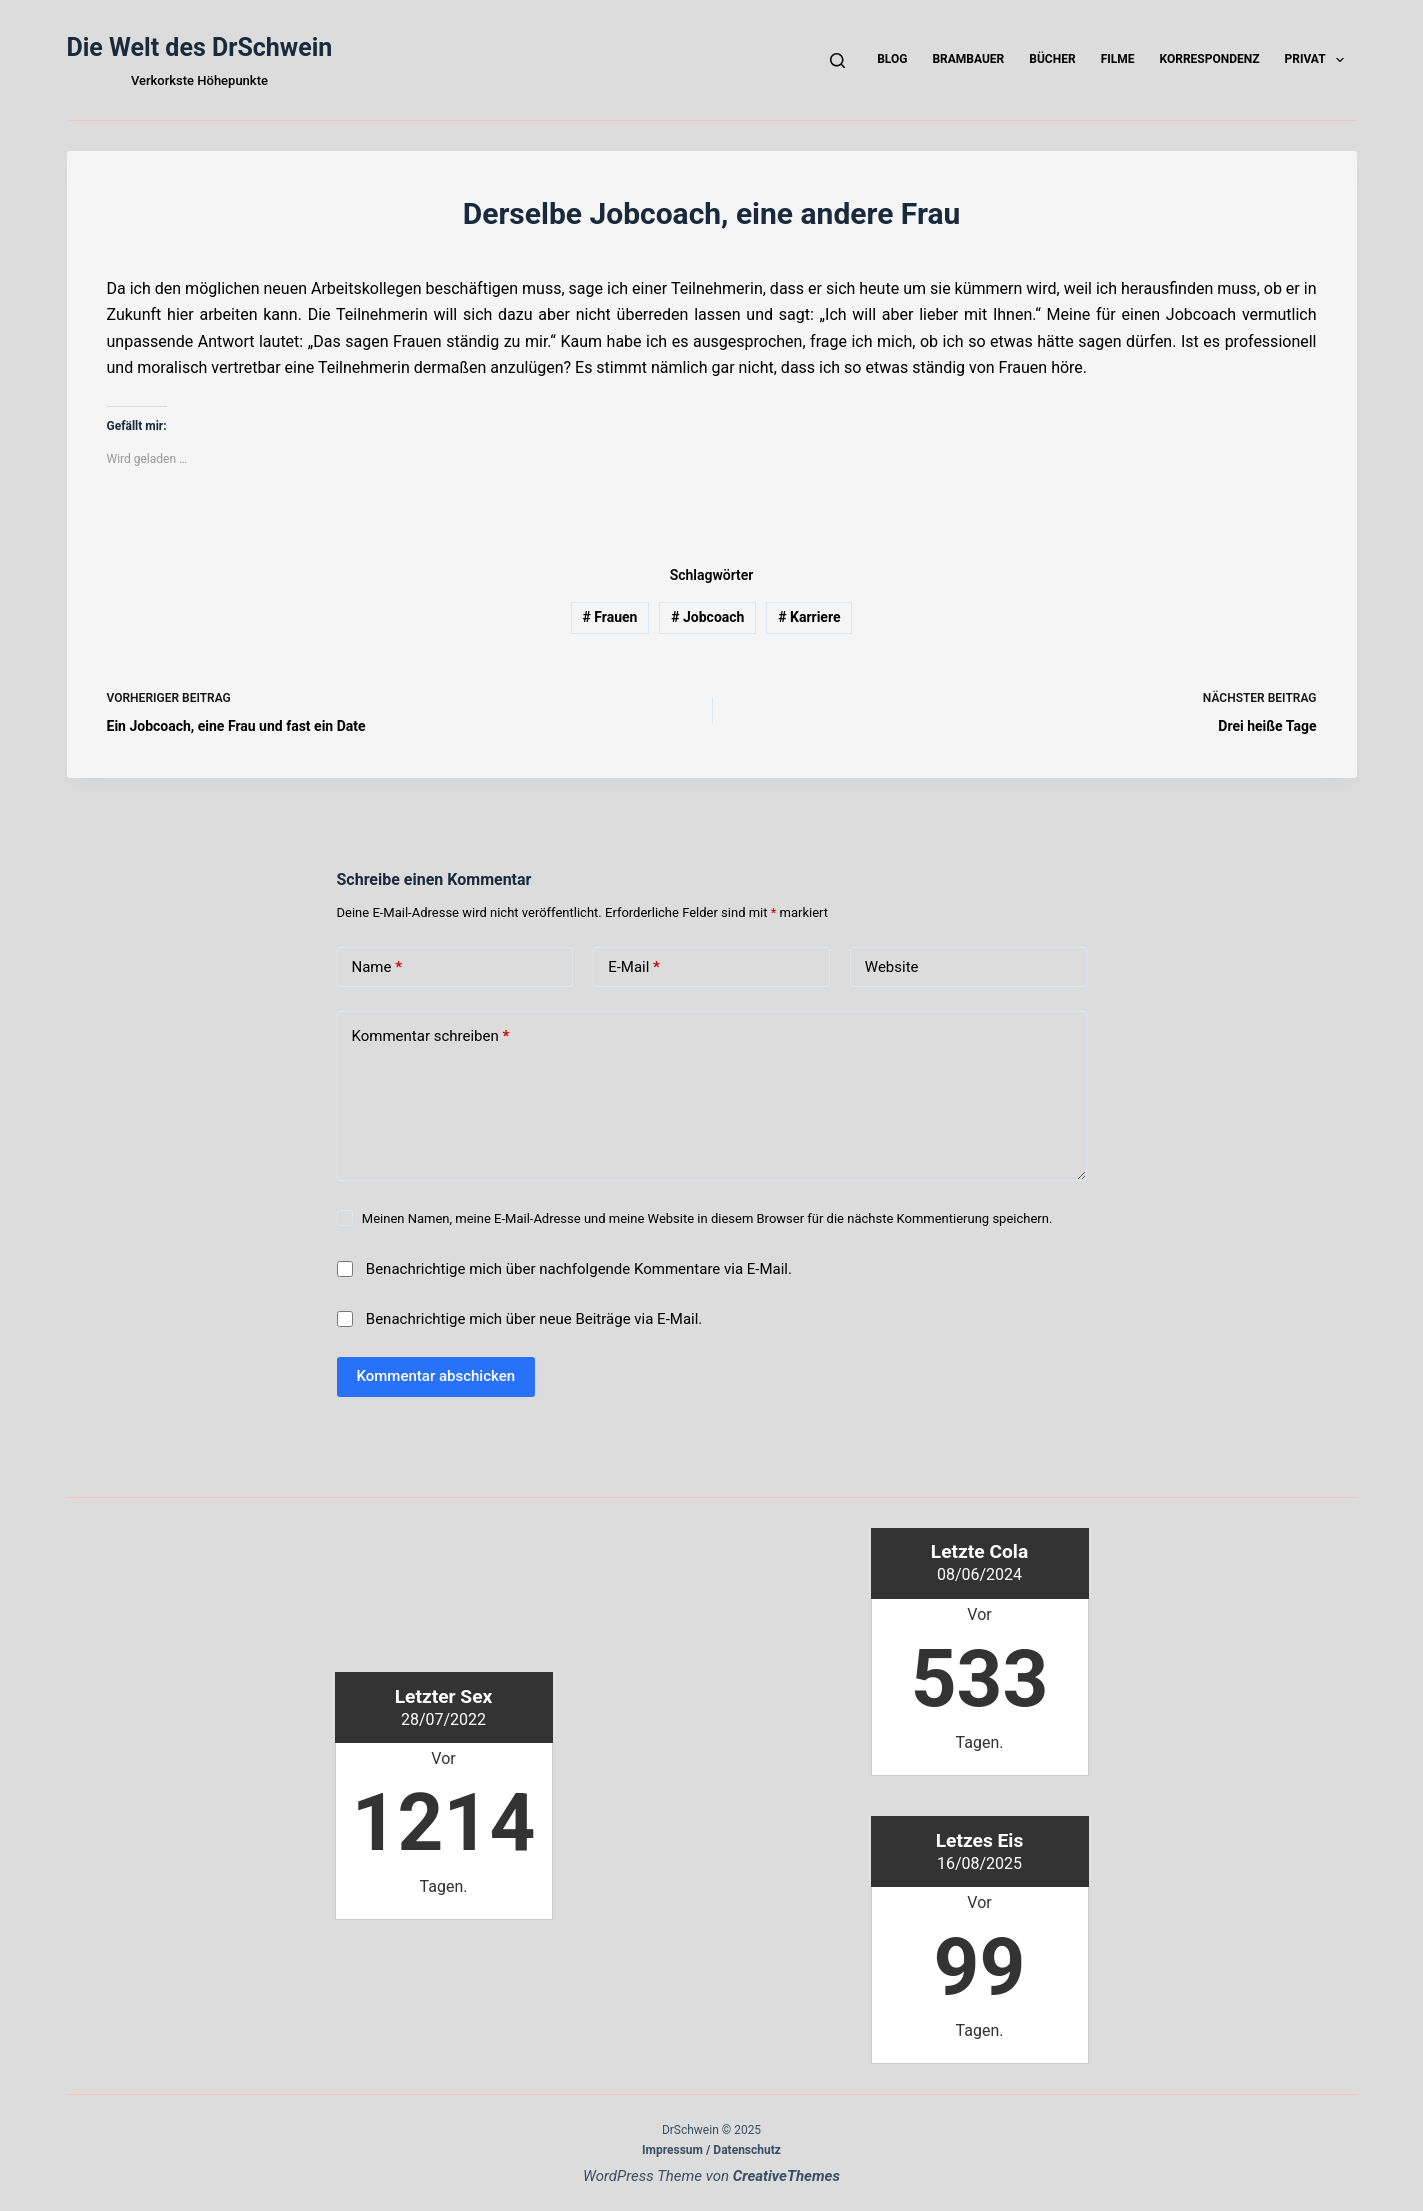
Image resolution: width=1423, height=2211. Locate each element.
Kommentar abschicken (436, 1376)
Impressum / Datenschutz (711, 2150)
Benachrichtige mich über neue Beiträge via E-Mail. (534, 1319)
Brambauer (968, 59)
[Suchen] (837, 60)
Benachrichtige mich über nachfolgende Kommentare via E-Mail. (579, 1269)
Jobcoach (707, 617)
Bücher (1052, 59)
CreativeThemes (786, 2176)
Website (892, 967)
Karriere (809, 617)
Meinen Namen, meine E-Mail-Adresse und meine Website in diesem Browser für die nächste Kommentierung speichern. (707, 1218)
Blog (892, 59)
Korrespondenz (1209, 59)
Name (377, 967)
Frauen (610, 617)
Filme (1118, 59)
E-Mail (634, 967)
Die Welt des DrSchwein (200, 47)
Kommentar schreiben (431, 1036)
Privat (1318, 60)
